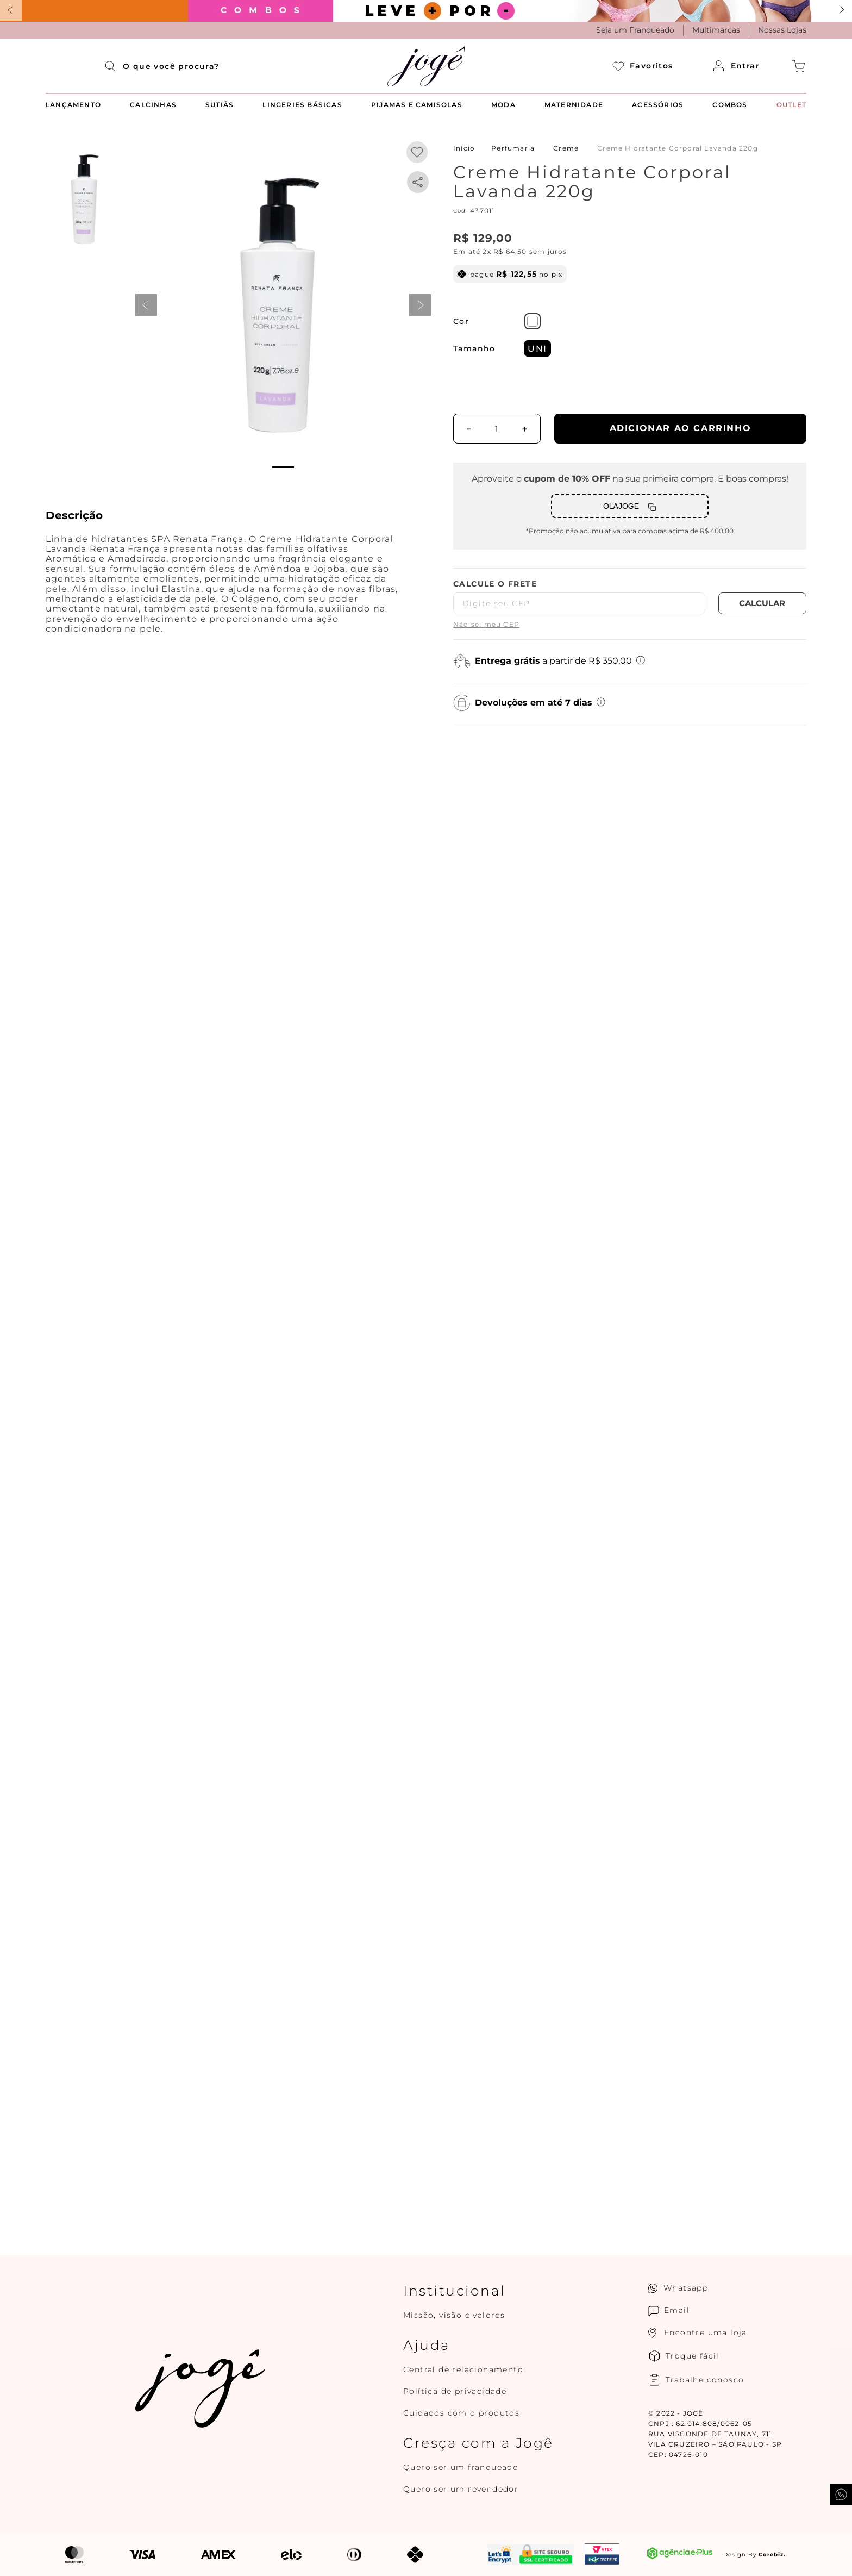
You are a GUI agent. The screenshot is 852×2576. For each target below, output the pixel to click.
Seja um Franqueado (635, 30)
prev (146, 305)
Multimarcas (716, 30)
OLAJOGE (621, 506)
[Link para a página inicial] (464, 148)
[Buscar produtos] (113, 66)
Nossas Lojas (782, 30)
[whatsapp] (418, 182)
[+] (525, 429)
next (420, 305)
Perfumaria (513, 148)
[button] (276, 305)
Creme (566, 148)
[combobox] (171, 66)
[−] (469, 429)
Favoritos (642, 66)
